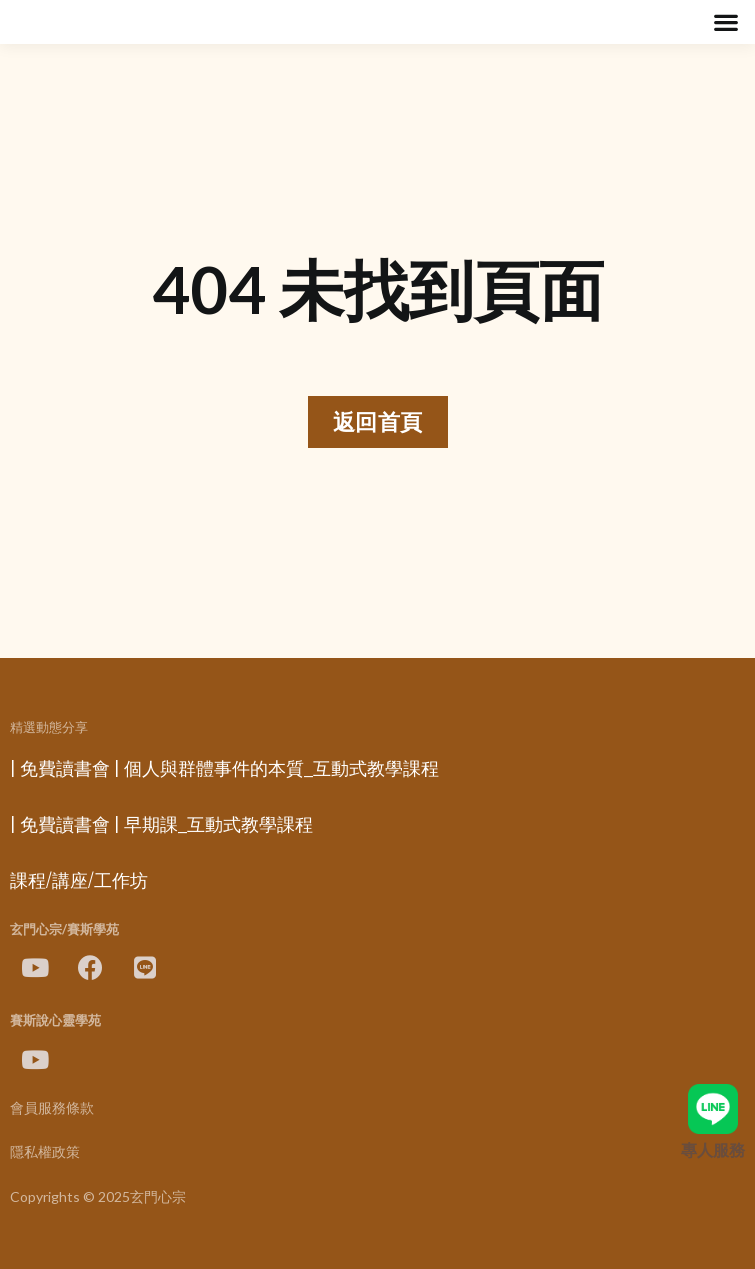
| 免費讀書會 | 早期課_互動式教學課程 (161, 825)
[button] (725, 22)
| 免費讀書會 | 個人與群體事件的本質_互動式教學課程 (224, 769)
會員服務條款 (52, 1108)
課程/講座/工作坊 (79, 881)
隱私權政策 (45, 1152)
